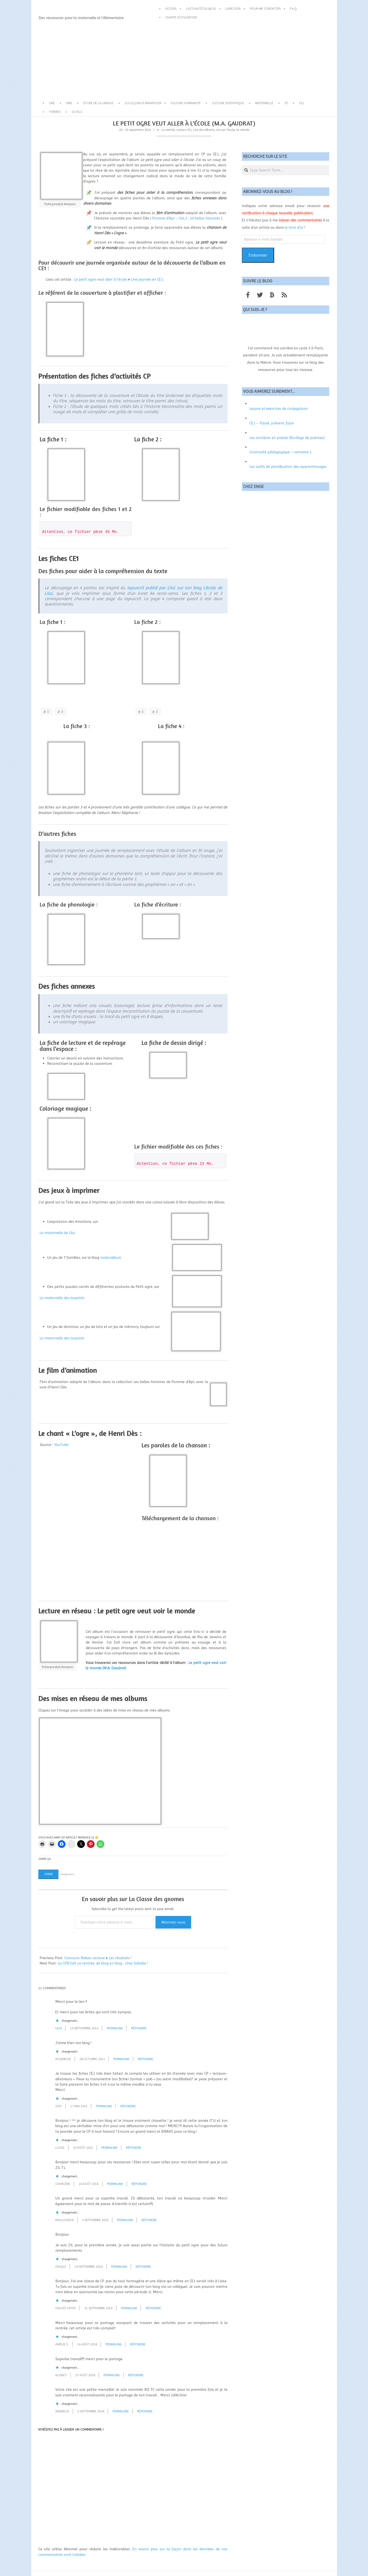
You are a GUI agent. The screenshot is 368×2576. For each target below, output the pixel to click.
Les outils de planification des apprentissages (288, 466)
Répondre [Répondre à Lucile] (133, 2147)
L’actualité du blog (201, 8)
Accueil (171, 8)
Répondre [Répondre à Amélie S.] (138, 2344)
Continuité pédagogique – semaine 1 (280, 452)
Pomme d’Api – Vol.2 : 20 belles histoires (186, 218)
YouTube (61, 1444)
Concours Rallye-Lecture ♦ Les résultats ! (97, 1957)
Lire (52, 103)
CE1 (301, 103)
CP (286, 103)
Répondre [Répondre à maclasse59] (149, 2220)
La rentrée (168, 130)
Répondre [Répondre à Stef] (128, 2106)
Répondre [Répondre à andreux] (145, 2411)
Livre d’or (233, 8)
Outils (77, 112)
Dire (69, 103)
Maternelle (264, 103)
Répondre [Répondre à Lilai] (139, 2028)
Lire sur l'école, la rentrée (232, 130)
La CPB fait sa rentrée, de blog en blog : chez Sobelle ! (103, 1963)
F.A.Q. (293, 8)
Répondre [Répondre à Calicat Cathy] (153, 2308)
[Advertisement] (184, 62)
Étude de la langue (98, 103)
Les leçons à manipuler (143, 103)
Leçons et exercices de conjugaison (278, 408)
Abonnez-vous (173, 1922)
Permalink (115, 2028)
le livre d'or (294, 227)
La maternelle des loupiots (62, 1297)
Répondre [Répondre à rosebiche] (145, 2059)
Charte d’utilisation (181, 17)
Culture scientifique (228, 103)
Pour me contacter (265, 8)
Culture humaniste (186, 103)
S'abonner (257, 255)
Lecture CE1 (184, 130)
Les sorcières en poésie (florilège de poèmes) (287, 437)
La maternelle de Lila (57, 1232)
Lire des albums (203, 130)
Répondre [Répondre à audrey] (136, 2375)
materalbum (110, 1257)
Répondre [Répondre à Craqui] (143, 2266)
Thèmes (55, 112)
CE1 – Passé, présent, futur (271, 423)
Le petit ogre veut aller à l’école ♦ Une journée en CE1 (118, 279)
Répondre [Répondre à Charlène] (139, 2184)
